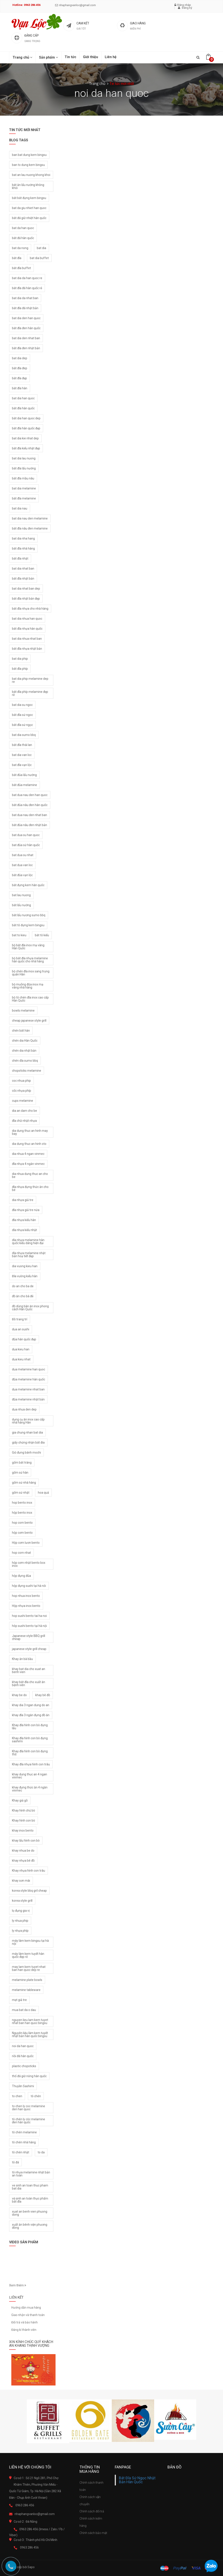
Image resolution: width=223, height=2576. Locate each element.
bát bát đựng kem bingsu (29, 198)
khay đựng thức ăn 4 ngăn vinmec (29, 1789)
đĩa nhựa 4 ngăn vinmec (28, 1164)
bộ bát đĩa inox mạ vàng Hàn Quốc (28, 946)
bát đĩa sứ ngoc (22, 715)
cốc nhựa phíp (21, 1090)
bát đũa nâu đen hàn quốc (29, 805)
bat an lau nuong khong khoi (31, 175)
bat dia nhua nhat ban (27, 638)
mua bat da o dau (24, 2010)
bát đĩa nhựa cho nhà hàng (30, 608)
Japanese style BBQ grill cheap (28, 1637)
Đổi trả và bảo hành (24, 2322)
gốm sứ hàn (20, 1472)
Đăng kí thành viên (23, 2329)
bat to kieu (19, 935)
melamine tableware (26, 1990)
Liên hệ (111, 57)
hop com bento (22, 1522)
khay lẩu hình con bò (26, 1840)
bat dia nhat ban (23, 568)
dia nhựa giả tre (22, 1200)
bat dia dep (19, 358)
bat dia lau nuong (23, 458)
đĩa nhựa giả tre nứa (25, 1210)
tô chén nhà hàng (24, 2142)
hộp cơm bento (22, 1532)
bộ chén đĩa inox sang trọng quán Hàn (30, 973)
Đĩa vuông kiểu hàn (24, 1276)
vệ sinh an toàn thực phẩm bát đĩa (30, 2200)
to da (41, 2152)
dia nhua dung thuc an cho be (30, 1175)
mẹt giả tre (19, 2000)
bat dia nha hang (23, 538)
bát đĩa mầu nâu (23, 478)
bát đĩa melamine (24, 498)
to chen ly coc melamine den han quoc (28, 2107)
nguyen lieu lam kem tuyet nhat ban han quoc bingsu (30, 2021)
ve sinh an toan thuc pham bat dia (30, 2187)
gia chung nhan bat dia (27, 1432)
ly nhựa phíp (20, 1930)
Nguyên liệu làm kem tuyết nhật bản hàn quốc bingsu (30, 2034)
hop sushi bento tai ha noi (29, 1616)
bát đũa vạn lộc (22, 875)
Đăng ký (185, 7)
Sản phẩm (48, 57)
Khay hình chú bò (23, 1810)
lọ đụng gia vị (21, 1910)
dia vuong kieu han (24, 1266)
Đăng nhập (182, 4)
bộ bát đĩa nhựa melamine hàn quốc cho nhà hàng (30, 960)
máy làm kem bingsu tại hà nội (30, 1942)
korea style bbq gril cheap (29, 1890)
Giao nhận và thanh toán (28, 2315)
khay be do (19, 1695)
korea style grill (22, 1900)
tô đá (15, 2162)
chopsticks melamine (26, 1070)
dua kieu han (20, 1349)
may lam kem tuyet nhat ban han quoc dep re (29, 1968)
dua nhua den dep (24, 1409)
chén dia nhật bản (24, 1050)
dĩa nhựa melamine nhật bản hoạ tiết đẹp (29, 1254)
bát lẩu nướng (21, 905)
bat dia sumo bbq (24, 735)
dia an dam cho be (24, 1110)
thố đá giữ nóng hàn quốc (29, 2076)
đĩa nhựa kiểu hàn (24, 1220)
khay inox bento (23, 1830)
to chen (17, 2096)
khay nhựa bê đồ (23, 1860)
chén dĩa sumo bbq (25, 1060)
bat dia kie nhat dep (25, 438)
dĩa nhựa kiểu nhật (24, 1230)
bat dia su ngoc (22, 705)
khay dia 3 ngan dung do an (30, 1705)
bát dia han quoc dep (26, 418)
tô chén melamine (24, 2132)
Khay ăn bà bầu (22, 1659)
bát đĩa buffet (21, 268)
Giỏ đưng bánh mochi (26, 1452)
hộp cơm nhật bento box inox (28, 1564)
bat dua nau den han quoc (29, 795)
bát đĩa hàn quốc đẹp (26, 428)
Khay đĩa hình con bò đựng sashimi (30, 1739)
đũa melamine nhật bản (28, 1399)
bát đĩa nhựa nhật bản (27, 648)
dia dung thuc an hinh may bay (30, 1132)
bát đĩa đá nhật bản (25, 308)
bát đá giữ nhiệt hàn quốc (29, 218)
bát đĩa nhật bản (23, 578)
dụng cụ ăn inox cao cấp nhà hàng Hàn (28, 1421)
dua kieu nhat (21, 1359)
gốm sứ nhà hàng (24, 1482)
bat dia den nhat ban (26, 338)
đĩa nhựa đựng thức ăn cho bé (30, 1188)
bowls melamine (23, 1010)
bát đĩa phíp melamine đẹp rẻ (30, 693)
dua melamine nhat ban (28, 1389)
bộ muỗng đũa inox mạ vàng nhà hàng (27, 986)
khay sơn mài (21, 1880)
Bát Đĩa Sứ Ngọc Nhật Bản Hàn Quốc (137, 2480)
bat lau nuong (21, 895)
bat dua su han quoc (26, 835)
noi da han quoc (23, 2046)
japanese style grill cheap (29, 1649)
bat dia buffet (39, 258)
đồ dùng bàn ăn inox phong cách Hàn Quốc (30, 1307)
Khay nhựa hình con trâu (28, 1870)
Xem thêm (17, 2285)
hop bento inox (22, 1502)
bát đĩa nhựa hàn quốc (27, 628)
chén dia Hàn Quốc (24, 1040)
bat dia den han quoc (26, 318)
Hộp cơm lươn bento (26, 1542)
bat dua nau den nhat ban (29, 815)
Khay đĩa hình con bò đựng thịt (30, 1752)
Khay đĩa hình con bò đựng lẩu (30, 1726)
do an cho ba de (23, 1286)
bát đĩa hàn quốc (23, 408)
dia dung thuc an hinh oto (29, 1143)
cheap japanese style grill (29, 1020)
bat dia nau (19, 508)
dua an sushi (20, 1329)
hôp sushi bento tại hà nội (29, 1626)
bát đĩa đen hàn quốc (26, 328)
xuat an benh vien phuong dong (29, 2213)
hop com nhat (21, 1552)
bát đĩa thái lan (22, 745)
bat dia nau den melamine (30, 518)
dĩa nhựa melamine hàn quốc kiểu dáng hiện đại (28, 1241)
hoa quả (43, 1492)
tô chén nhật (20, 2152)
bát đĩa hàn (19, 388)
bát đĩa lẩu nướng (24, 468)
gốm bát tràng (22, 1462)
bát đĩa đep (19, 368)
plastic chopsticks (24, 2066)
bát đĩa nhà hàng (23, 548)
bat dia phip (20, 658)
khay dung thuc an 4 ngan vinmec (29, 1776)
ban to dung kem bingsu (28, 165)
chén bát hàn (21, 1030)
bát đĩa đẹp (19, 378)
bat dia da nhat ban (25, 298)
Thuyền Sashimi (23, 2086)
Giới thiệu (90, 57)
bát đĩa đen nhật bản (26, 348)
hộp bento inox (22, 1512)
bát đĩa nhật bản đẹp (26, 598)
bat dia (41, 248)
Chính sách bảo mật (93, 2533)
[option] (48, 2421)
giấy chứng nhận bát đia (28, 1442)
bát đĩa (16, 258)
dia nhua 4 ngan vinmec (28, 1154)
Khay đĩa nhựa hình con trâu (31, 1764)
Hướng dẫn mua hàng (26, 2307)
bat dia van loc (22, 755)
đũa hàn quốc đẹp (24, 1339)
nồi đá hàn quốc (23, 2056)
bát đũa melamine (24, 785)
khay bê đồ (42, 1695)
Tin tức (70, 57)
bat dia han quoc (23, 398)
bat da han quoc (23, 228)
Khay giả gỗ (20, 1800)
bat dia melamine (24, 488)
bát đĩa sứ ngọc (22, 725)
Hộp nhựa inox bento (26, 1606)
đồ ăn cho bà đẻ (22, 1296)
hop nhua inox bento (26, 1596)
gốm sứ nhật (20, 1492)
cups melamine (22, 1100)
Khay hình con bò (23, 1820)
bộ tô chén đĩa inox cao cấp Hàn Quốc (30, 999)
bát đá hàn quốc (23, 238)
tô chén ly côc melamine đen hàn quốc (28, 2120)
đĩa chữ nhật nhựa (24, 1120)
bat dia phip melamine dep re (30, 680)
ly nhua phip (20, 1920)
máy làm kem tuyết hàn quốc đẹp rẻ (28, 1955)
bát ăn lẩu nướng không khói (28, 186)
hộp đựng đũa (21, 1575)
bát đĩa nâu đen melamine (30, 528)
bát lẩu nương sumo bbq (28, 915)
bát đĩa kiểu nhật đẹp (26, 448)
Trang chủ (22, 57)
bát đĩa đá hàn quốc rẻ (27, 288)
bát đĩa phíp (20, 668)
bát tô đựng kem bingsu (28, 925)
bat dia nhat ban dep (26, 588)
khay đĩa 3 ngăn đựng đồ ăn (30, 1715)
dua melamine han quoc (28, 1369)
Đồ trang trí (19, 1319)
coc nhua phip (21, 1080)
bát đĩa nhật (20, 558)
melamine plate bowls (27, 1980)
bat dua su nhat (22, 855)
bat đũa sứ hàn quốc (26, 845)
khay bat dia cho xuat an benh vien (28, 1670)
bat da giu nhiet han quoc (29, 208)
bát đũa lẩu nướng (24, 775)
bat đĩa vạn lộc (22, 765)
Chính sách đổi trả (91, 2511)
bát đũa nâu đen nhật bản (29, 825)
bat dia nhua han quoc (27, 618)
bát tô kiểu (42, 935)
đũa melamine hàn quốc (28, 1379)
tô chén (36, 2096)
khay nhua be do (23, 1850)
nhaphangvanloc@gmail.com (75, 5)
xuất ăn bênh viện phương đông (29, 2226)
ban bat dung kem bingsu (29, 155)
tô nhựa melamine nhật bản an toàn (31, 2174)
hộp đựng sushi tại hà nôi (29, 1585)
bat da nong (20, 248)
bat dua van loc (22, 865)
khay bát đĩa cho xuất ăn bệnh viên (28, 1683)
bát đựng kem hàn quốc (28, 885)
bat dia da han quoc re (27, 278)
